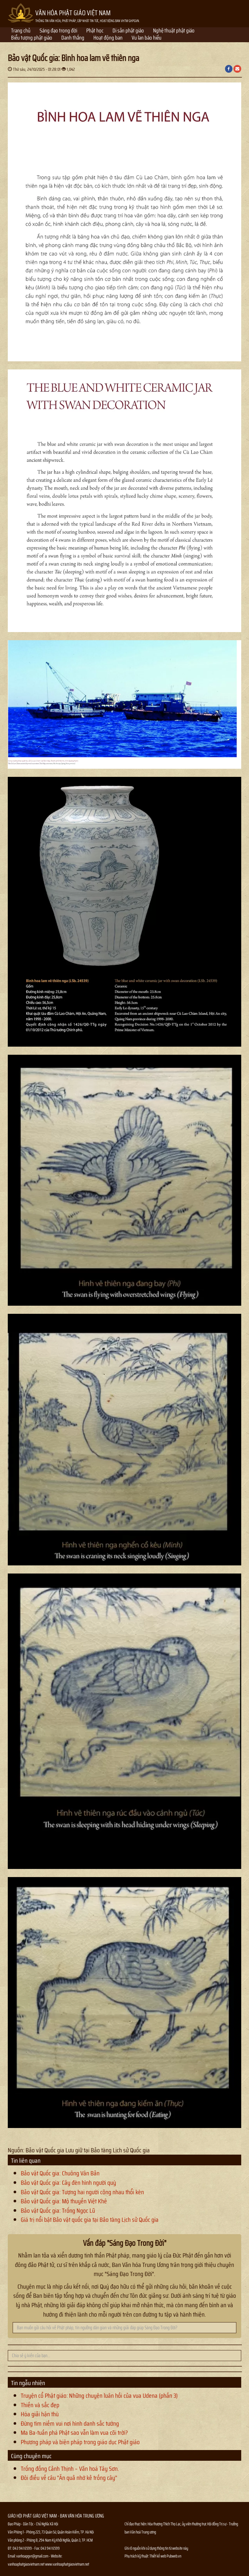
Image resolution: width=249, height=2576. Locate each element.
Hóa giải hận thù (40, 2414)
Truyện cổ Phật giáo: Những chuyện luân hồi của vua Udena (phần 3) (99, 2395)
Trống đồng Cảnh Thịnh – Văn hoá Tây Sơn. (70, 2468)
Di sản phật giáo (128, 31)
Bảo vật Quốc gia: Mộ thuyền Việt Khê (64, 2201)
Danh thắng (72, 38)
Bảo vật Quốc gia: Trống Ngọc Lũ (58, 2210)
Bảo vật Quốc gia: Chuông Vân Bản (60, 2173)
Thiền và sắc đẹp (40, 2405)
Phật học (94, 31)
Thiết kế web (158, 2556)
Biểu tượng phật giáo (31, 38)
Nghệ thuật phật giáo (174, 31)
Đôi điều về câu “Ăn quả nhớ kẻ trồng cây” (69, 2477)
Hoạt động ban (108, 38)
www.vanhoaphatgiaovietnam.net (67, 2564)
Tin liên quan (26, 2160)
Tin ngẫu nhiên (28, 2383)
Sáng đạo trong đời (58, 31)
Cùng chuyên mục (31, 2456)
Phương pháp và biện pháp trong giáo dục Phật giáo (80, 2442)
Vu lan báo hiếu (146, 38)
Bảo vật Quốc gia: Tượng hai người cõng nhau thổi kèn (82, 2192)
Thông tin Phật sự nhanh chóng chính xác (150, 2572)
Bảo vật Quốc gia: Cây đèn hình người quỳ (68, 2182)
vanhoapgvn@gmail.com (32, 2556)
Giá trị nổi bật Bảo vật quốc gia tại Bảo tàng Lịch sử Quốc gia (90, 2219)
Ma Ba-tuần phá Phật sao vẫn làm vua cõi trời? (74, 2432)
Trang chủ (20, 31)
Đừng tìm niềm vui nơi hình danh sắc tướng (70, 2423)
